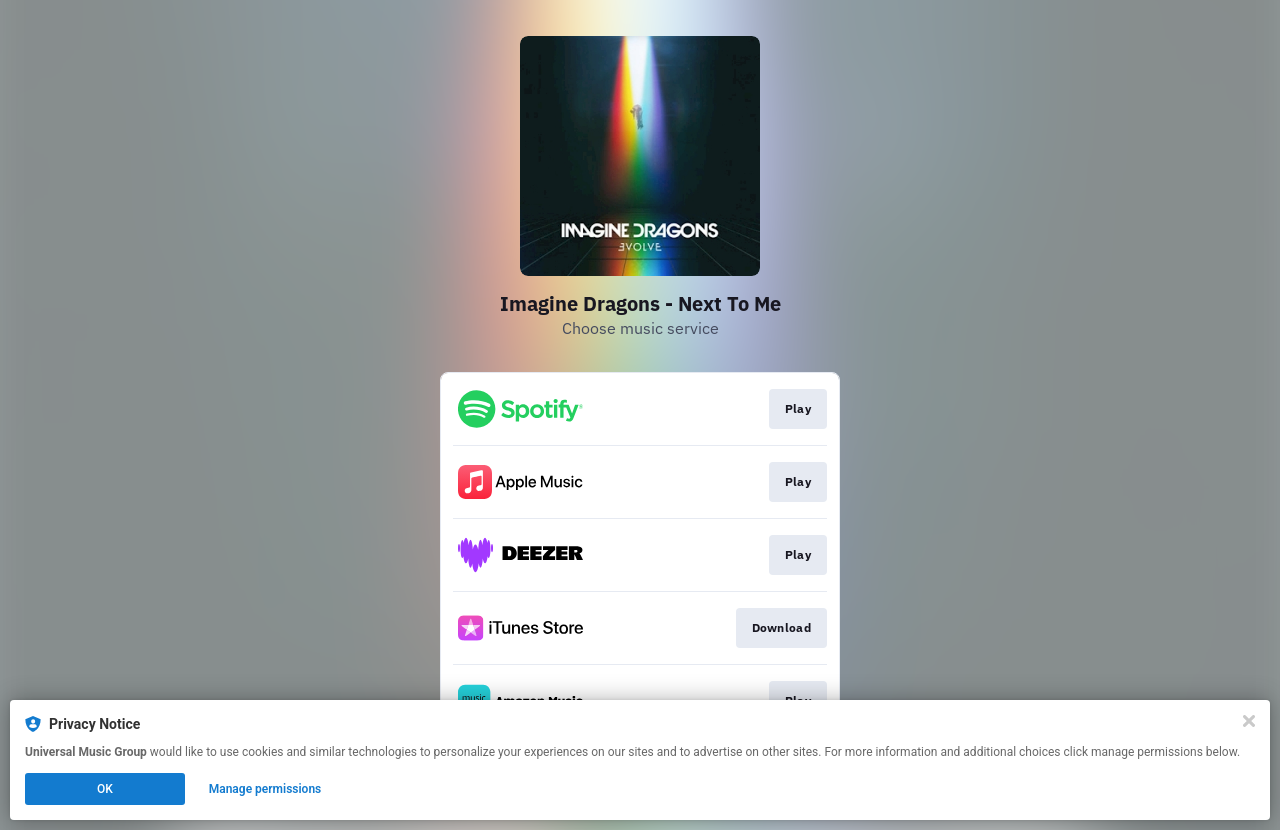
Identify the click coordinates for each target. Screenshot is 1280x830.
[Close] (1249, 721)
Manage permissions (265, 789)
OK (105, 789)
